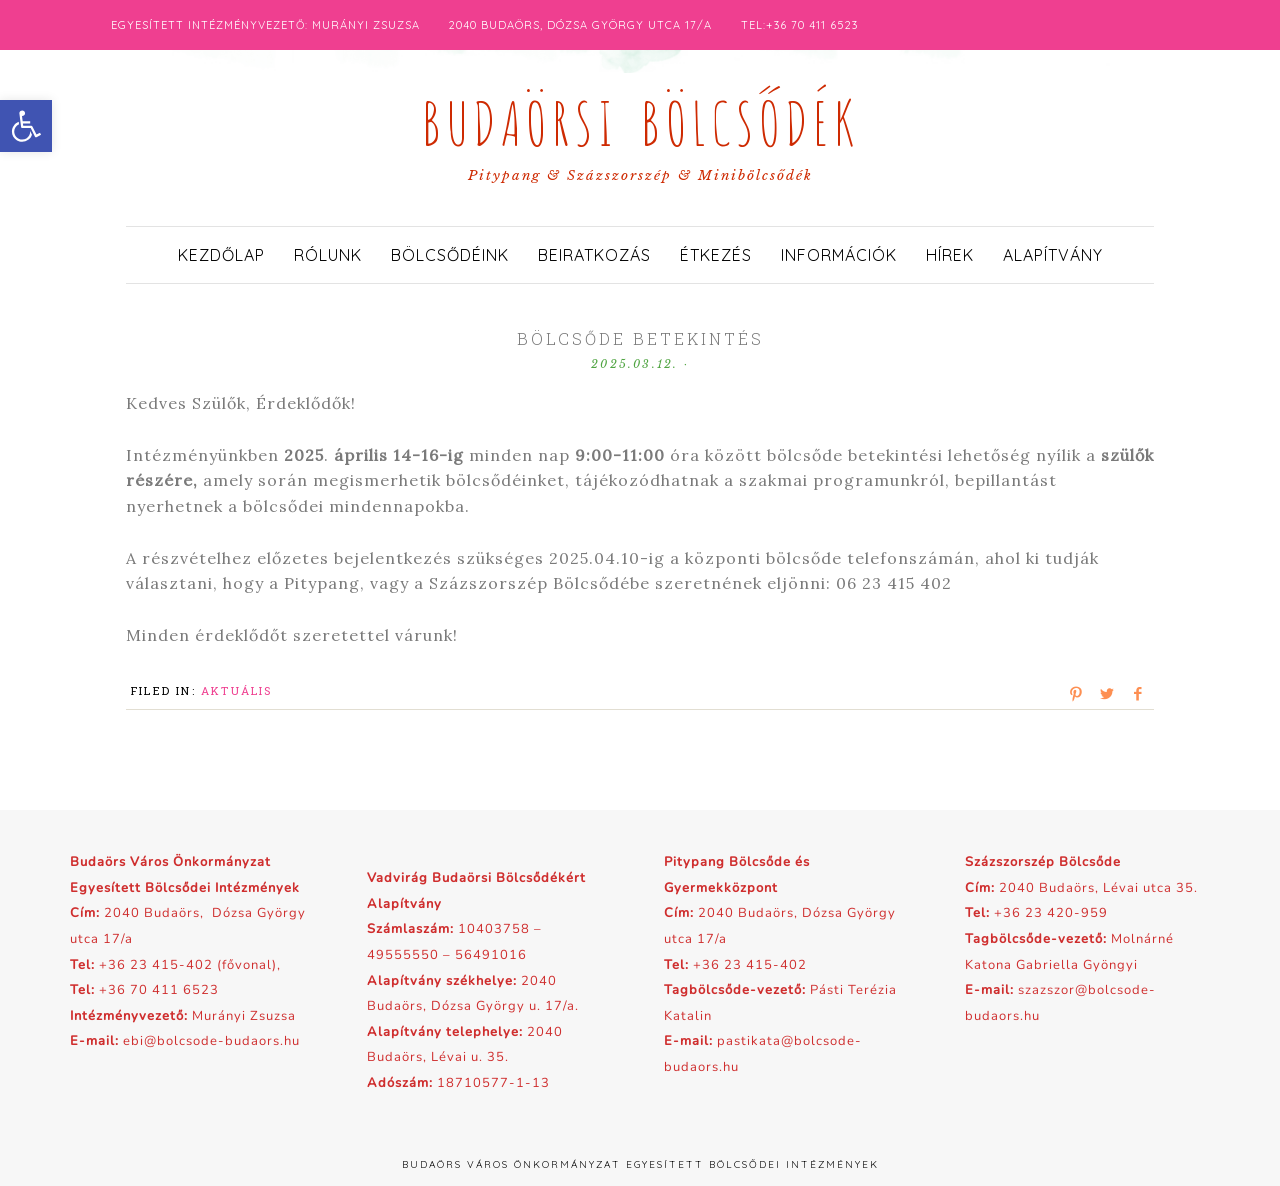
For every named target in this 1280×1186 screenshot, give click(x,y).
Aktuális (237, 690)
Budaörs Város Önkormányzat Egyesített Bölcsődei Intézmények (640, 1164)
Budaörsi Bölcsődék (640, 118)
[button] (26, 126)
